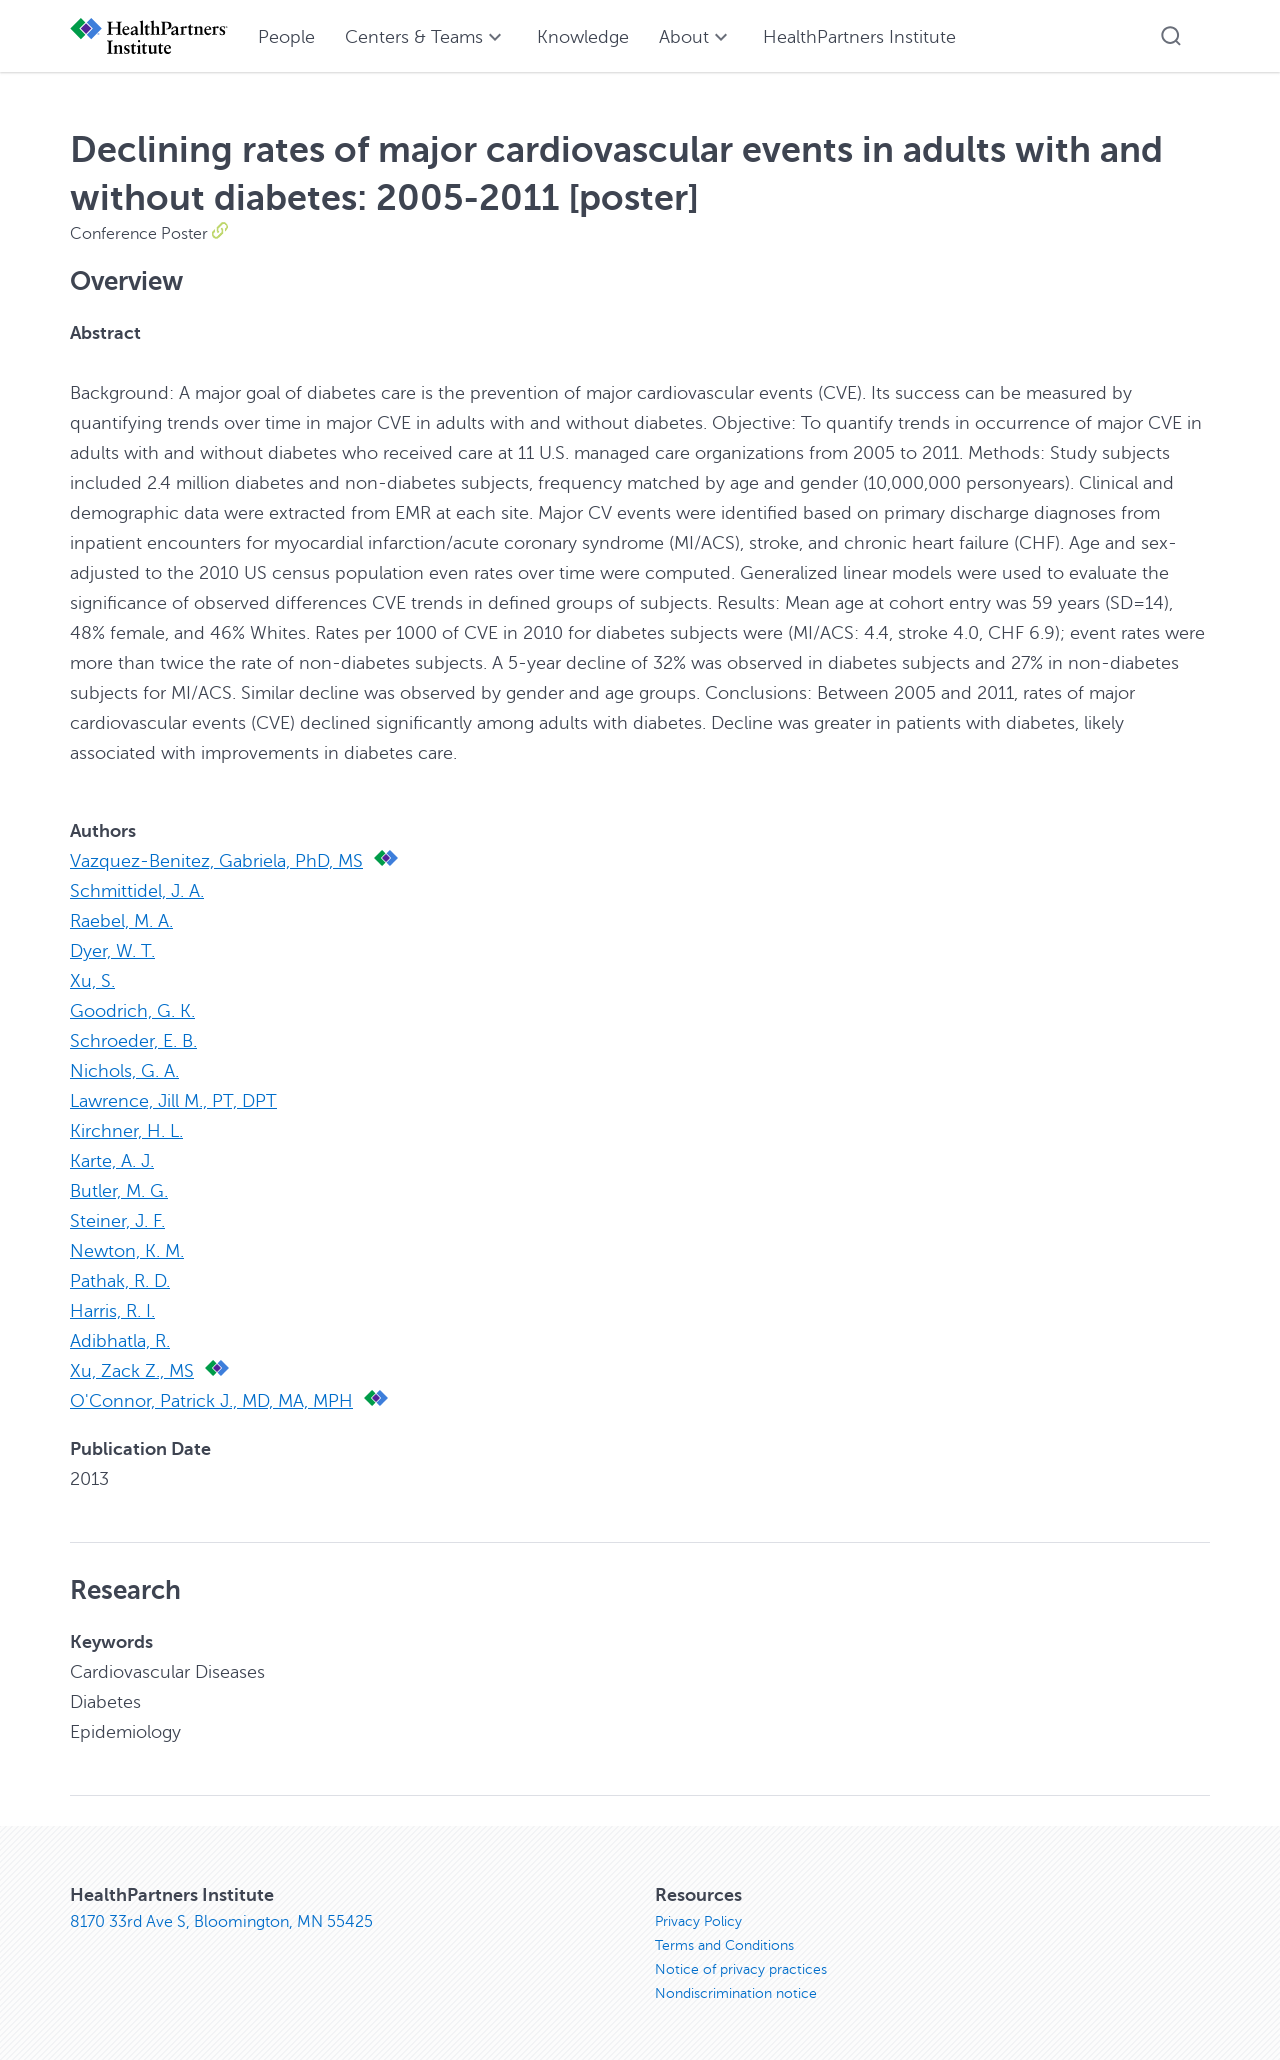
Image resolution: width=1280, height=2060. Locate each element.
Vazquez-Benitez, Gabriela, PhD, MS (216, 861)
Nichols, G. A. (124, 1071)
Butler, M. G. (119, 1191)
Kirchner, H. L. (126, 1131)
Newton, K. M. (127, 1251)
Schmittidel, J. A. (137, 891)
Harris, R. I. (112, 1311)
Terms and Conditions (724, 1945)
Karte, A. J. (112, 1161)
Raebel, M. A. (121, 921)
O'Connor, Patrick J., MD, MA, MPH (211, 1401)
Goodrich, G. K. (132, 1011)
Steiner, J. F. (117, 1221)
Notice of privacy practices (741, 1969)
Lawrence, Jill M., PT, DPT (173, 1101)
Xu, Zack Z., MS (132, 1371)
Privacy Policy (698, 1921)
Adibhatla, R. (120, 1341)
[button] (1171, 36)
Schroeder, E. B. (133, 1041)
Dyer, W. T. (112, 951)
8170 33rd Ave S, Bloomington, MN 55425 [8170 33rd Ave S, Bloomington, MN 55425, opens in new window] (221, 1922)
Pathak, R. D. (120, 1281)
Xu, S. (92, 981)
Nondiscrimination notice (736, 1993)
